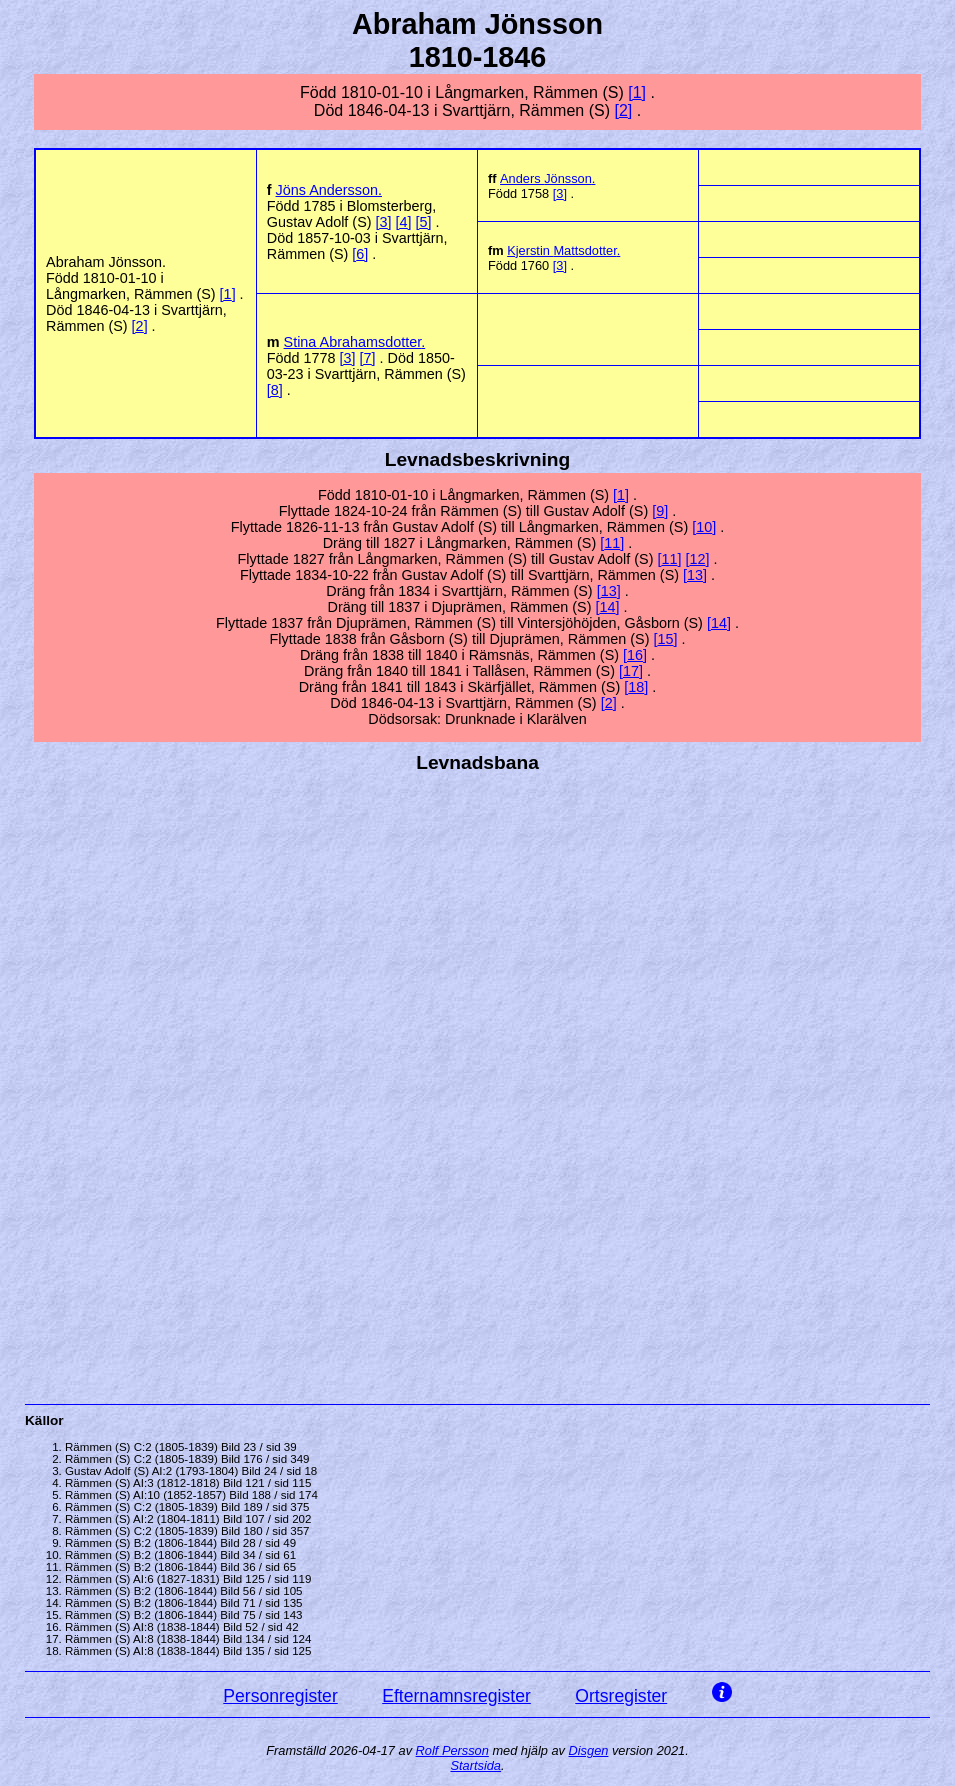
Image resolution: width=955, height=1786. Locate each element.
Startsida (475, 1765)
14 (607, 607)
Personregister (280, 1696)
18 (636, 687)
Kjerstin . (563, 250)
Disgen (589, 1750)
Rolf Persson (452, 1750)
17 (631, 671)
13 (695, 575)
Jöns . (329, 190)
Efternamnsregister (456, 1696)
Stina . (355, 342)
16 (635, 655)
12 (697, 559)
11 (612, 543)
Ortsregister (621, 1696)
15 (665, 639)
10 (704, 527)
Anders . (547, 178)
